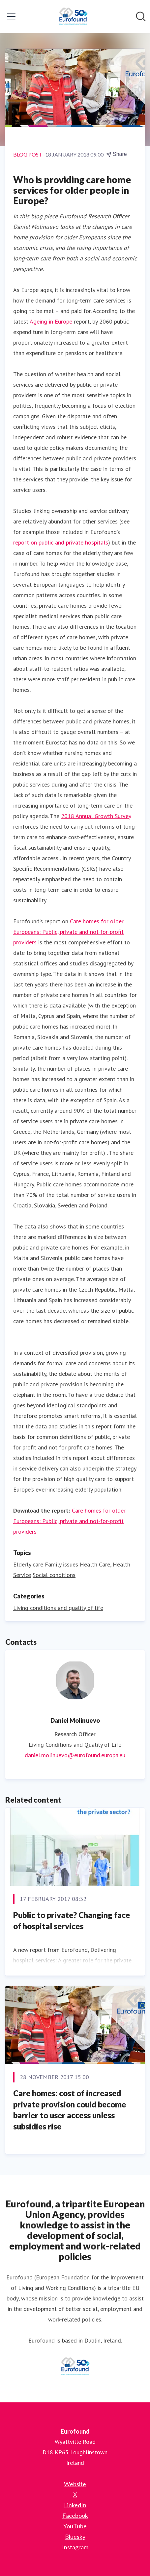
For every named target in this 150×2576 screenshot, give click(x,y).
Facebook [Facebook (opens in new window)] (75, 2515)
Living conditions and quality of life (58, 1608)
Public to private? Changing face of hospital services (71, 1920)
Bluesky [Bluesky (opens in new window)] (75, 2536)
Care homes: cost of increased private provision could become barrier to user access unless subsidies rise (69, 2109)
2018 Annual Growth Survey (96, 816)
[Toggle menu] (11, 16)
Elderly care (28, 1564)
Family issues (61, 1564)
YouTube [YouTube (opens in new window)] (75, 2526)
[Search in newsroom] (140, 16)
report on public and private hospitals (60, 542)
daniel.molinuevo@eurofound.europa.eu (75, 1755)
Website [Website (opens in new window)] (75, 2484)
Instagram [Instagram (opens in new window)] (75, 2547)
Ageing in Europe (51, 321)
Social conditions (54, 1575)
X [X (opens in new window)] (75, 2494)
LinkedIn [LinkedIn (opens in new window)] (75, 2505)
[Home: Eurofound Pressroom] (72, 16)
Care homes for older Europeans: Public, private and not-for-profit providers (68, 931)
